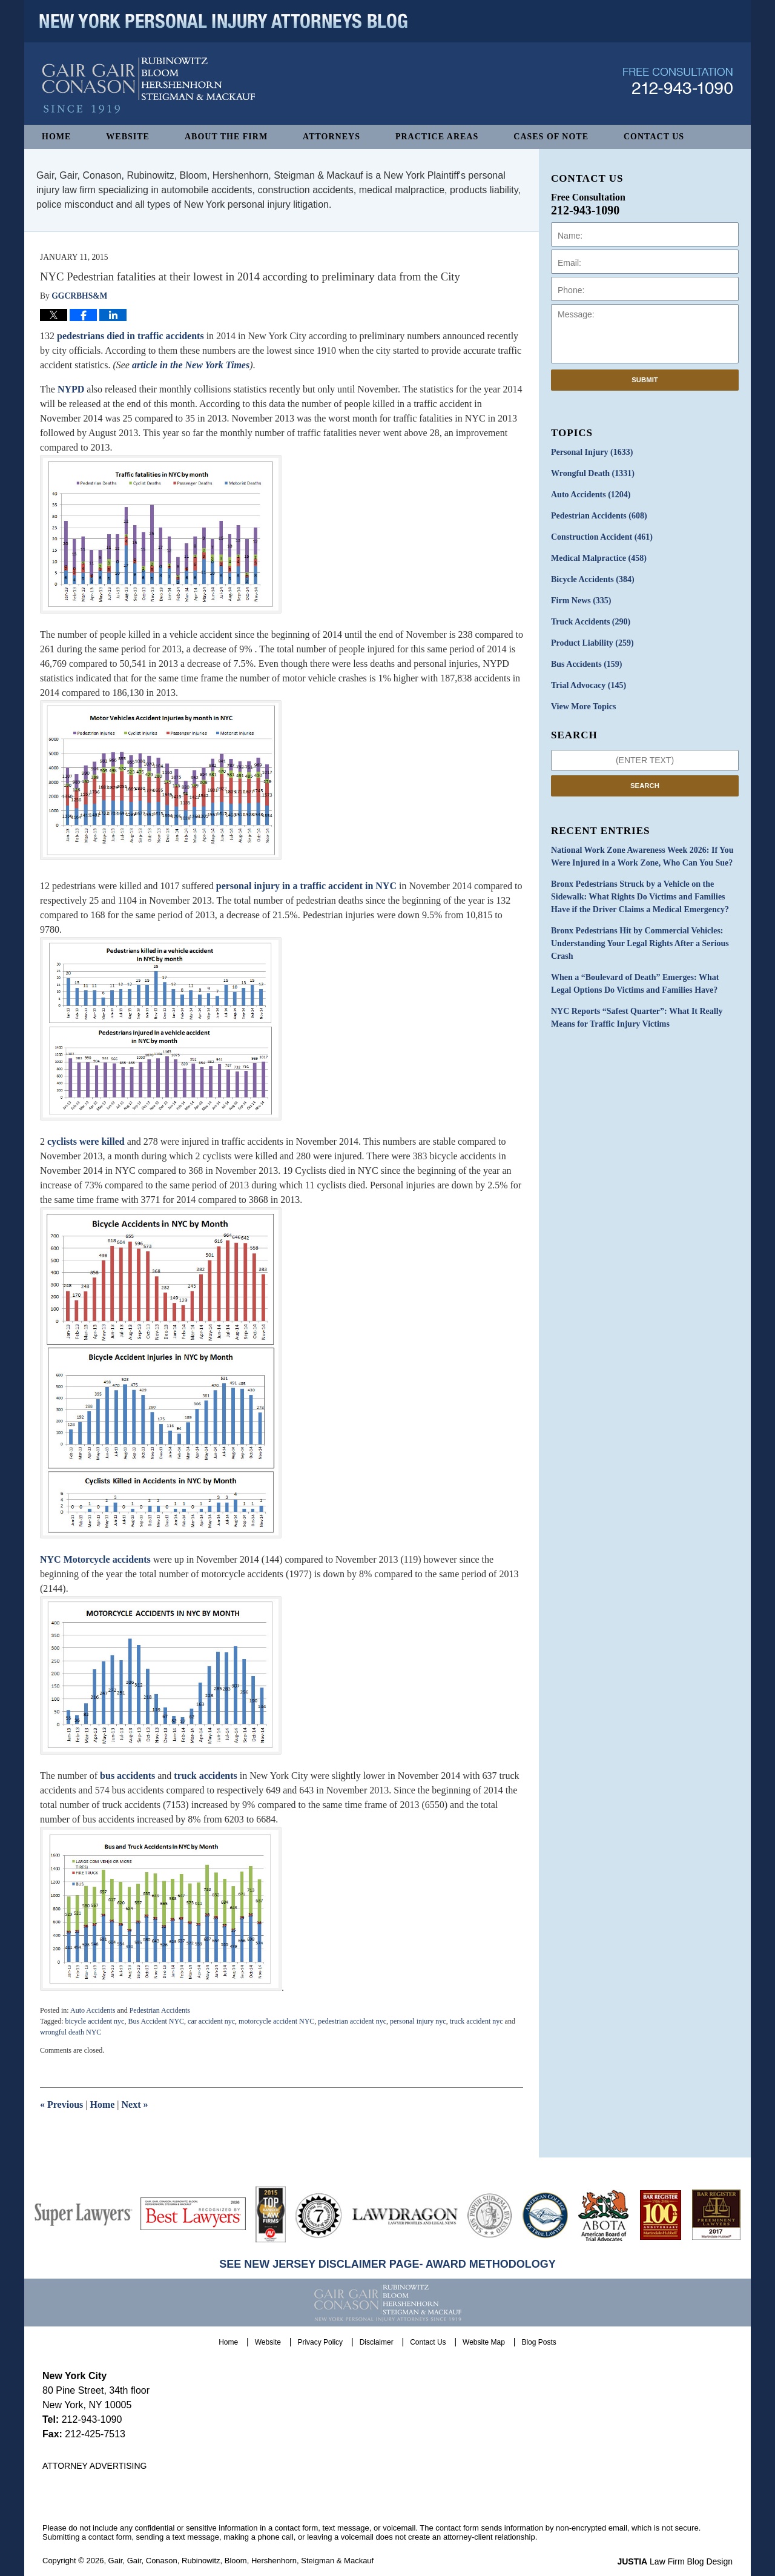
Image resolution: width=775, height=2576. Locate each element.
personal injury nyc (418, 2021)
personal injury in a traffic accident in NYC (306, 886)
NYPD (71, 389)
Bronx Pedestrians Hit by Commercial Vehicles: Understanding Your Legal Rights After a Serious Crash (640, 943)
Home (56, 136)
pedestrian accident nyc (352, 2021)
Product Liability (592, 642)
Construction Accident (602, 536)
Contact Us (654, 136)
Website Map (484, 2342)
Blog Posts (538, 2342)
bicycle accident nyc (94, 2021)
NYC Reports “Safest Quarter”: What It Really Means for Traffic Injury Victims (637, 1017)
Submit (645, 379)
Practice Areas (436, 136)
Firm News (581, 600)
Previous (61, 2104)
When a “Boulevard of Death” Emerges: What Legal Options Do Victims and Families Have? (635, 984)
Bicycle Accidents (593, 579)
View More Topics (583, 706)
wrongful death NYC (70, 2032)
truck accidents (205, 1775)
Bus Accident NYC (156, 2021)
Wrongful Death (593, 473)
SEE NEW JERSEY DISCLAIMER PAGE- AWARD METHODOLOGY (387, 2264)
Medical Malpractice (599, 558)
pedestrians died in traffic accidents (131, 336)
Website (128, 136)
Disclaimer (377, 2342)
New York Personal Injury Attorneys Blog (148, 86)
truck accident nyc (476, 2021)
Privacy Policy (320, 2342)
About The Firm (226, 136)
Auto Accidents (92, 2010)
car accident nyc (211, 2021)
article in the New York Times (190, 365)
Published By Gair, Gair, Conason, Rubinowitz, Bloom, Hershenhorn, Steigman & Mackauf (678, 81)
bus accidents (127, 1775)
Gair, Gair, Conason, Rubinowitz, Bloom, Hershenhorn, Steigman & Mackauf (241, 2560)
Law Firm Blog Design (675, 2561)
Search (644, 785)
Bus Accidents (586, 664)
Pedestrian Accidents (160, 2010)
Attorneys (331, 136)
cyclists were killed (86, 1141)
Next (135, 2104)
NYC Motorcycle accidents (96, 1559)
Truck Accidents (590, 621)
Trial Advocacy (588, 685)
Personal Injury (592, 452)
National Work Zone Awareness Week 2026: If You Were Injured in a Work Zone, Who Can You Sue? (642, 856)
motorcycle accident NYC (276, 2021)
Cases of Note (551, 136)
